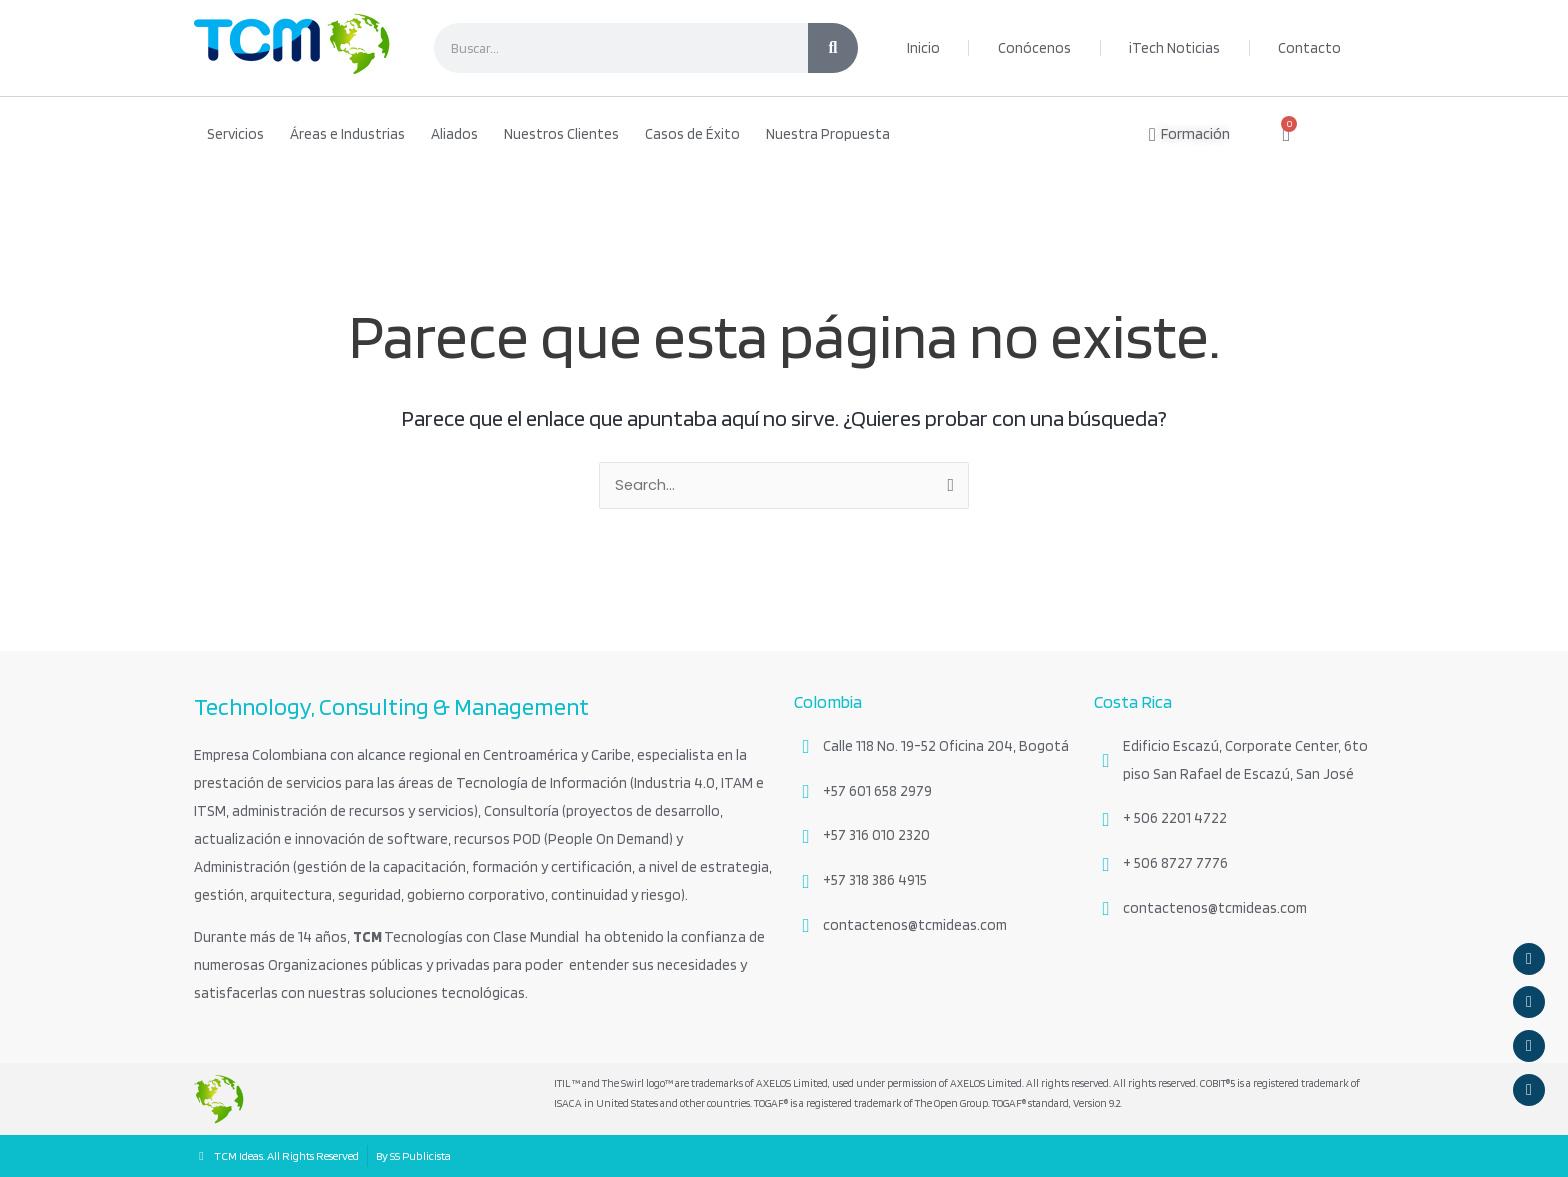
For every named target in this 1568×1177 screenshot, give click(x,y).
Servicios (235, 134)
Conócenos (1034, 48)
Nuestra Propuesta (828, 134)
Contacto (1309, 48)
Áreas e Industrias (347, 134)
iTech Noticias (1174, 48)
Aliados (454, 134)
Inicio (923, 48)
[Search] (833, 48)
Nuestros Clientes (561, 134)
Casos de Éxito (692, 134)
